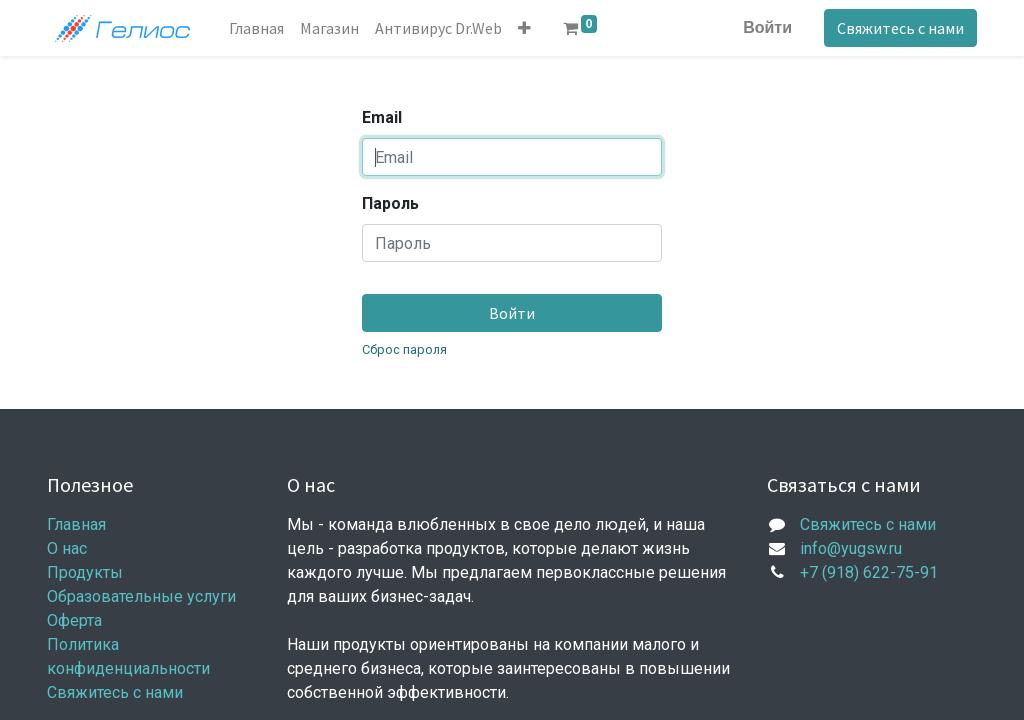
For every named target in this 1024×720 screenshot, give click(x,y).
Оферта (74, 620)
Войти (767, 27)
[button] (524, 28)
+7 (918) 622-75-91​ (869, 572)
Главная (76, 524)
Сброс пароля (404, 349)
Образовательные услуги (141, 596)
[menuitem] (256, 28)
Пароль (390, 203)
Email (382, 117)
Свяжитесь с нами (900, 28)
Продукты (85, 572)
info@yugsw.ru (851, 548)
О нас (67, 548)
